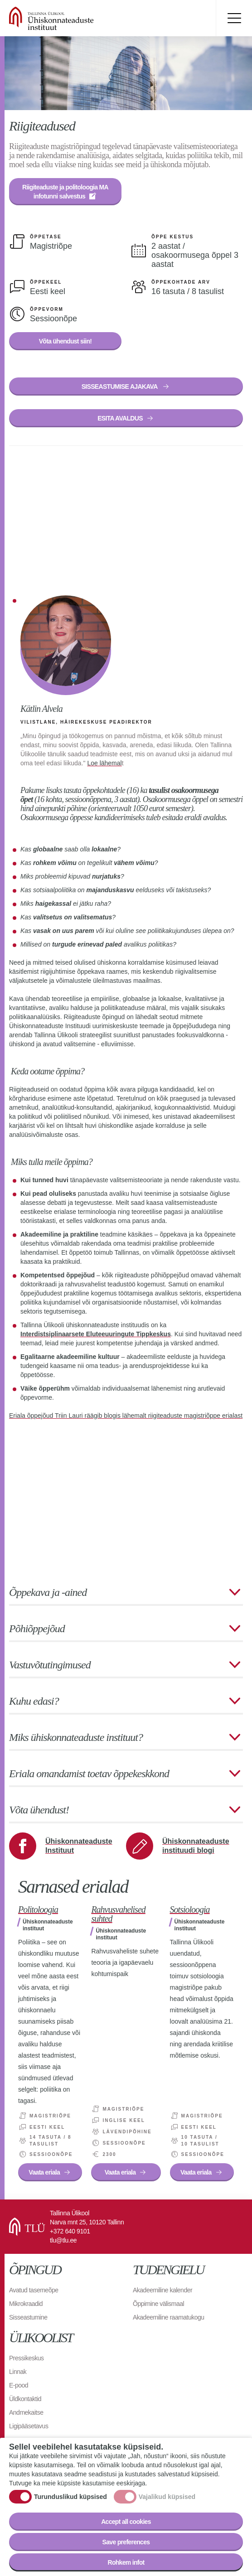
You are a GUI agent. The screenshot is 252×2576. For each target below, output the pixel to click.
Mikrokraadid (26, 2303)
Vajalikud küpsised (167, 2496)
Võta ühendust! (39, 1810)
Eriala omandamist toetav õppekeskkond (89, 1773)
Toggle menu (234, 18)
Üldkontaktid (25, 2398)
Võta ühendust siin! (65, 341)
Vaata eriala (44, 2172)
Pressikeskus (26, 2358)
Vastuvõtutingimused (50, 1665)
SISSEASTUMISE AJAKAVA (120, 386)
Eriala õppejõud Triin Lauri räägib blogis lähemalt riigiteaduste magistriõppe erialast (125, 1415)
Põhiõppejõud (37, 1628)
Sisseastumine (28, 2317)
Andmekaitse (26, 2412)
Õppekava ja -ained (48, 1592)
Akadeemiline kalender (162, 2290)
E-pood (18, 2385)
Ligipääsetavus (28, 2426)
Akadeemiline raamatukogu (168, 2317)
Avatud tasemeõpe (33, 2290)
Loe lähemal (104, 763)
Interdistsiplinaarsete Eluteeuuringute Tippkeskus (95, 1334)
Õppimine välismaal (158, 2303)
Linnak (17, 2371)
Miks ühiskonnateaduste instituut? (76, 1737)
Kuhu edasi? (34, 1701)
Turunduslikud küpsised (70, 2496)
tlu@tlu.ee (63, 2240)
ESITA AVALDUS (120, 418)
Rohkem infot (125, 2562)
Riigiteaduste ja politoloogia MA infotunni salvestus (66, 192)
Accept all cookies (126, 2521)
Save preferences (126, 2542)
